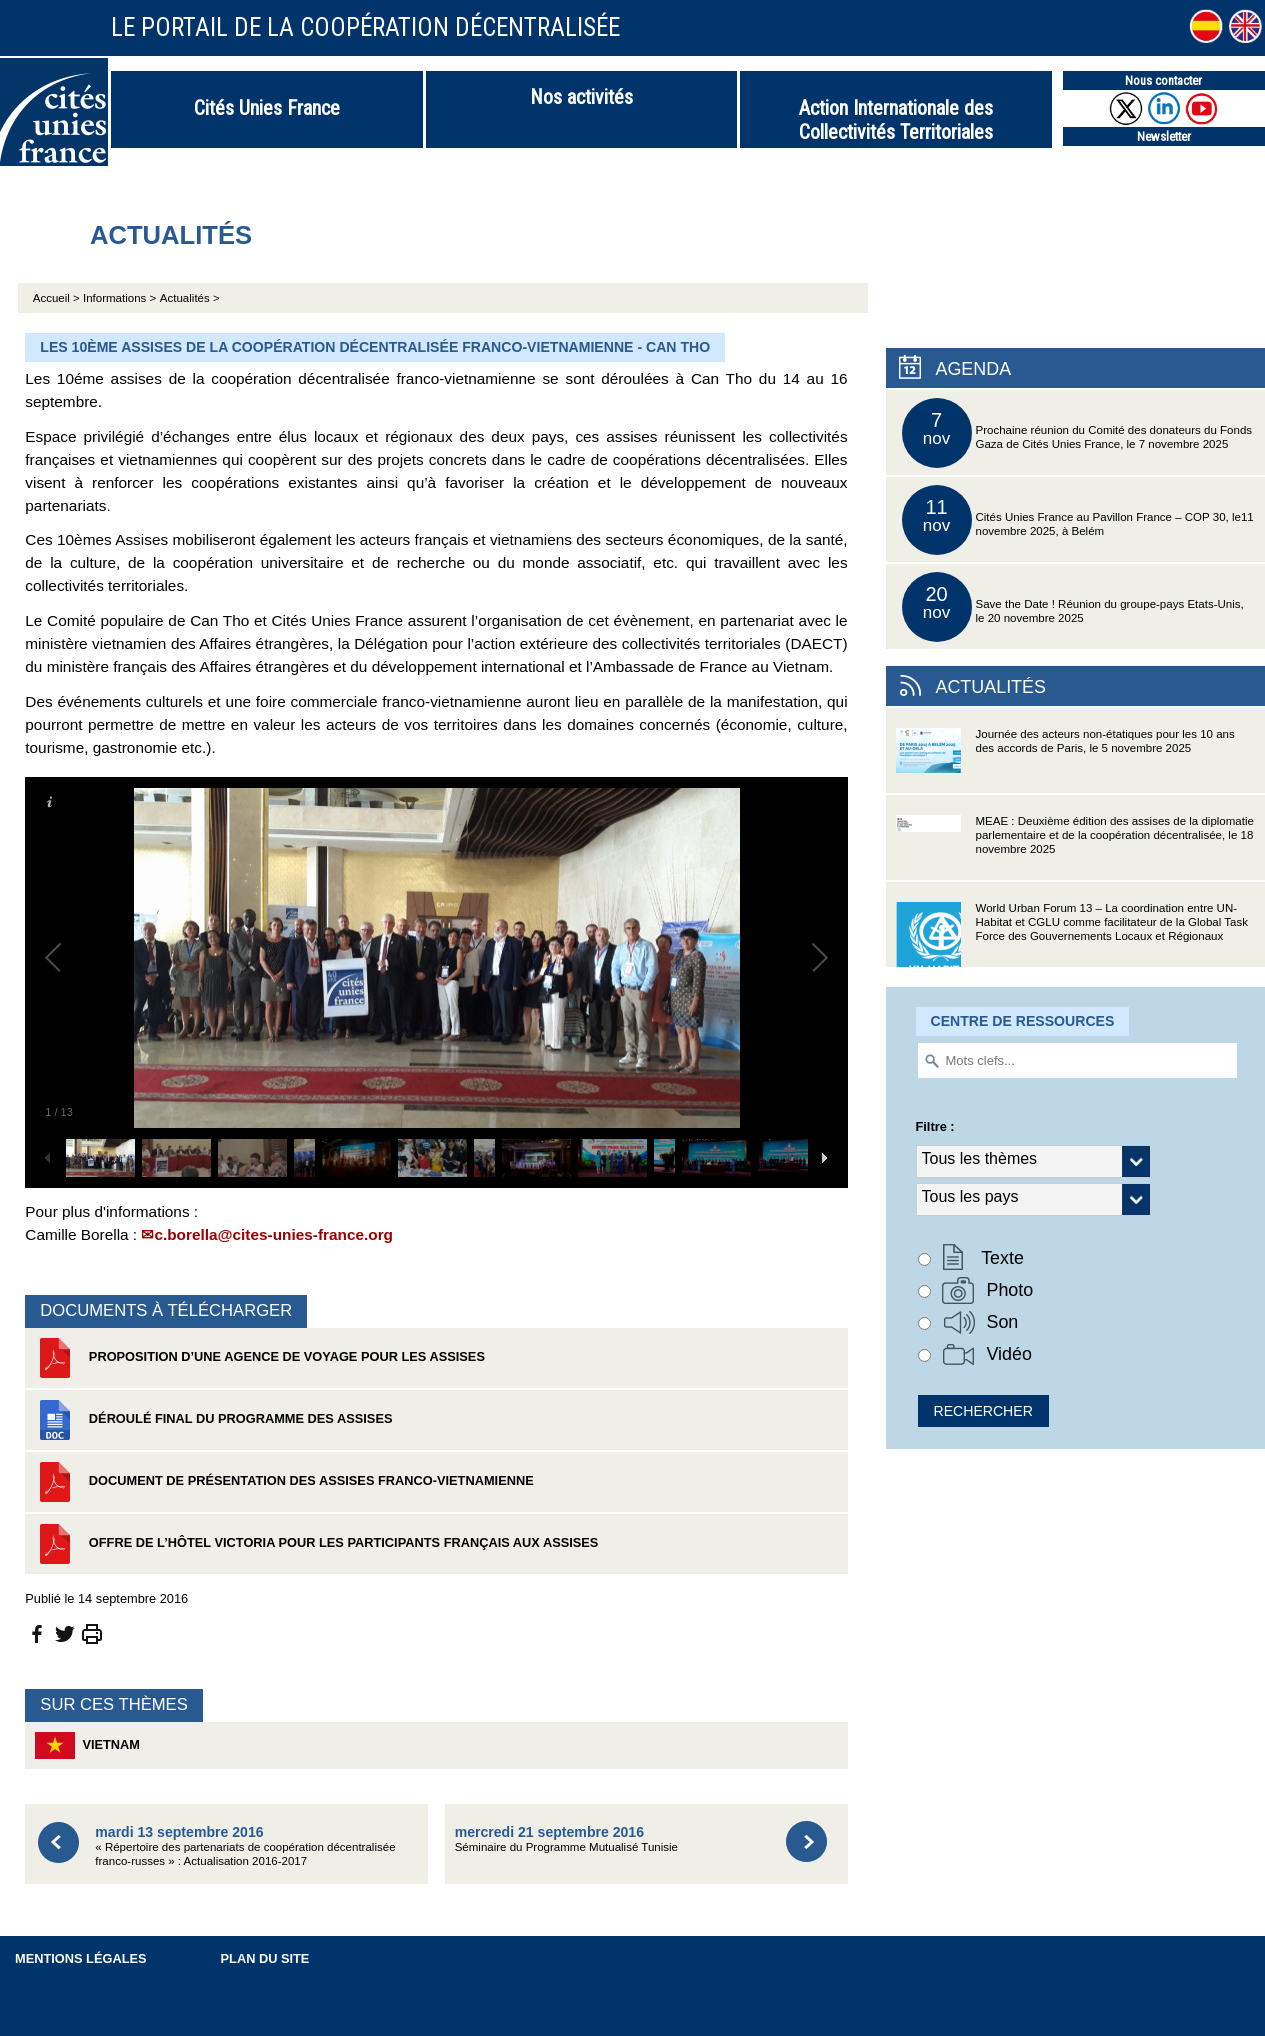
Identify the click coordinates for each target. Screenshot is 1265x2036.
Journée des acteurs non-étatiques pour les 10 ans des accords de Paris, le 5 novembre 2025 (1065, 760)
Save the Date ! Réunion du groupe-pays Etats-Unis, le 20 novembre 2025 (1073, 607)
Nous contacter (1163, 80)
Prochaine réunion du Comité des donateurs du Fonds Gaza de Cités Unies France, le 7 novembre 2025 (1077, 433)
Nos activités (581, 97)
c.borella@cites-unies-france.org (273, 1234)
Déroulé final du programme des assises (213, 1420)
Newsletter (1164, 136)
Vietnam (87, 1745)
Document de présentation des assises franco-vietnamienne (284, 1482)
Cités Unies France (267, 108)
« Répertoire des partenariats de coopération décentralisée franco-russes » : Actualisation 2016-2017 (245, 1845)
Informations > (119, 298)
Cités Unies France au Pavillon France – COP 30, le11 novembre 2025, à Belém (1078, 520)
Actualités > (190, 298)
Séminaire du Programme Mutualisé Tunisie (566, 1838)
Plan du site (265, 1958)
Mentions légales (81, 1958)
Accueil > (58, 298)
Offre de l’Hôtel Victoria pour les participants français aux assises (316, 1544)
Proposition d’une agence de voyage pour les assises (260, 1358)
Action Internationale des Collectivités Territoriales (896, 120)
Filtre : (935, 1126)
